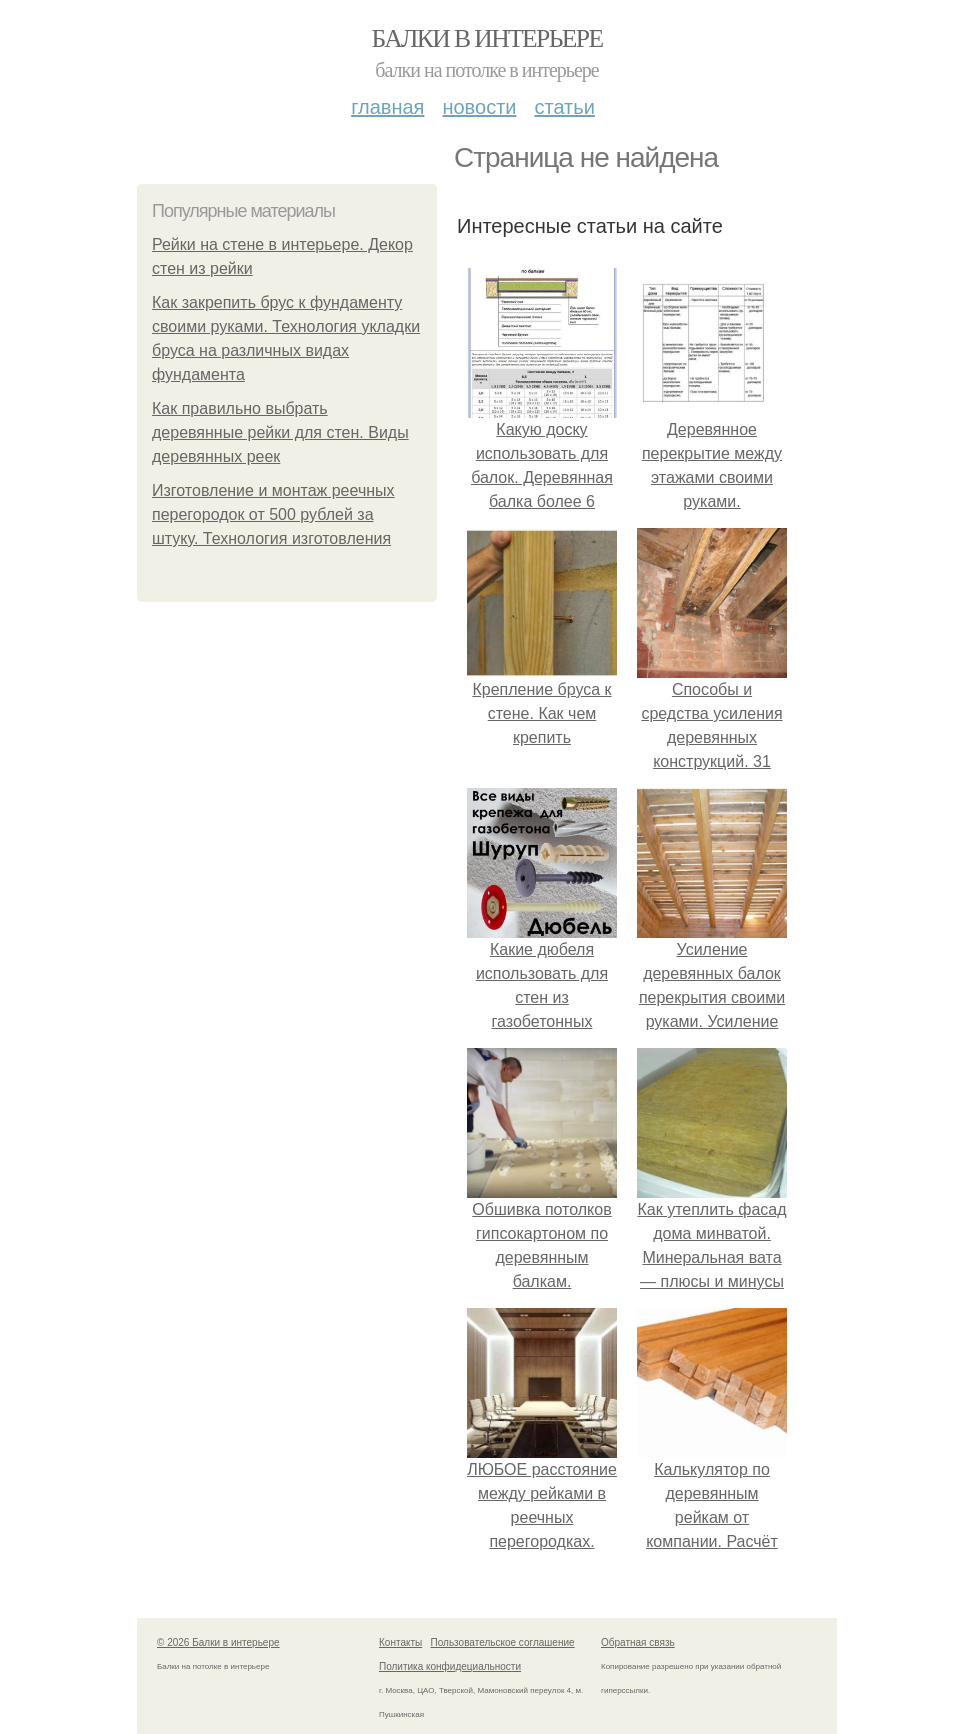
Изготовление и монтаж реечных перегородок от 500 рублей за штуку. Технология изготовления (273, 514)
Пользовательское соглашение (503, 1642)
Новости (479, 107)
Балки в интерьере (486, 38)
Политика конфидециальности (450, 1666)
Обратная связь (638, 1642)
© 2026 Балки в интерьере (218, 1642)
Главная (387, 107)
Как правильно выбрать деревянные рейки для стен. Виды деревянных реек (280, 432)
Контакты (400, 1642)
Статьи (564, 107)
